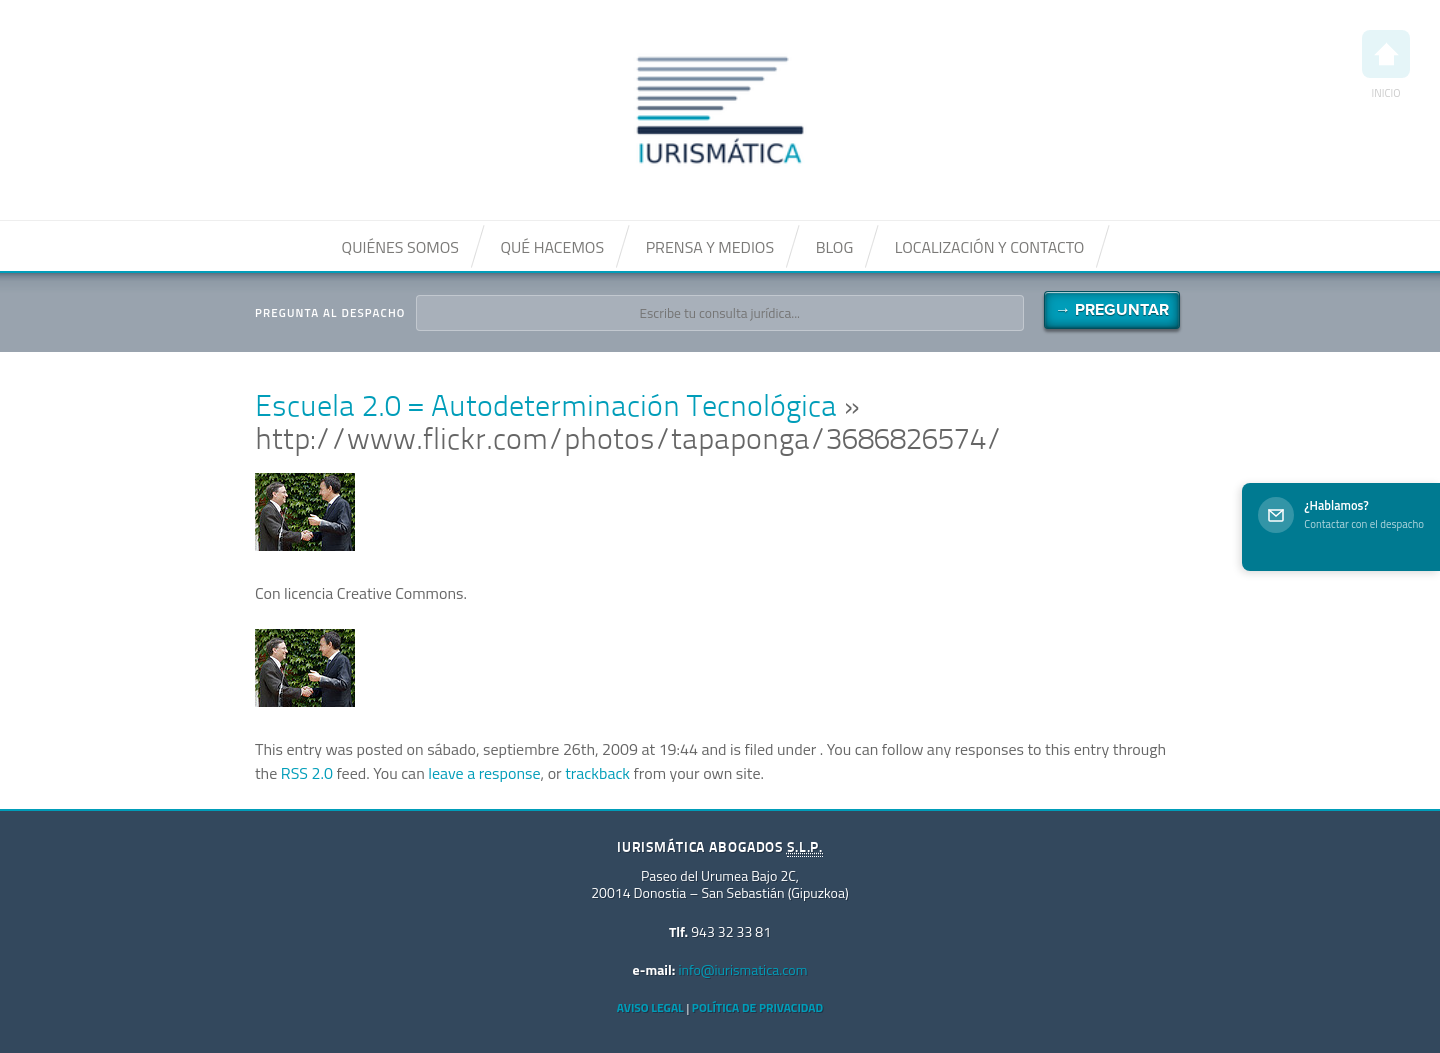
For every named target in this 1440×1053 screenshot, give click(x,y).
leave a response (484, 773)
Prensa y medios (710, 247)
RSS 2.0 (307, 773)
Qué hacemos (552, 247)
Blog (835, 247)
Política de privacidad (757, 1007)
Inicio (1386, 65)
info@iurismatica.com (742, 969)
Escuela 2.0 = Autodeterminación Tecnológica (546, 408)
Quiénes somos (400, 247)
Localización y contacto (990, 247)
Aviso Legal (650, 1007)
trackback (597, 773)
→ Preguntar (1112, 310)
